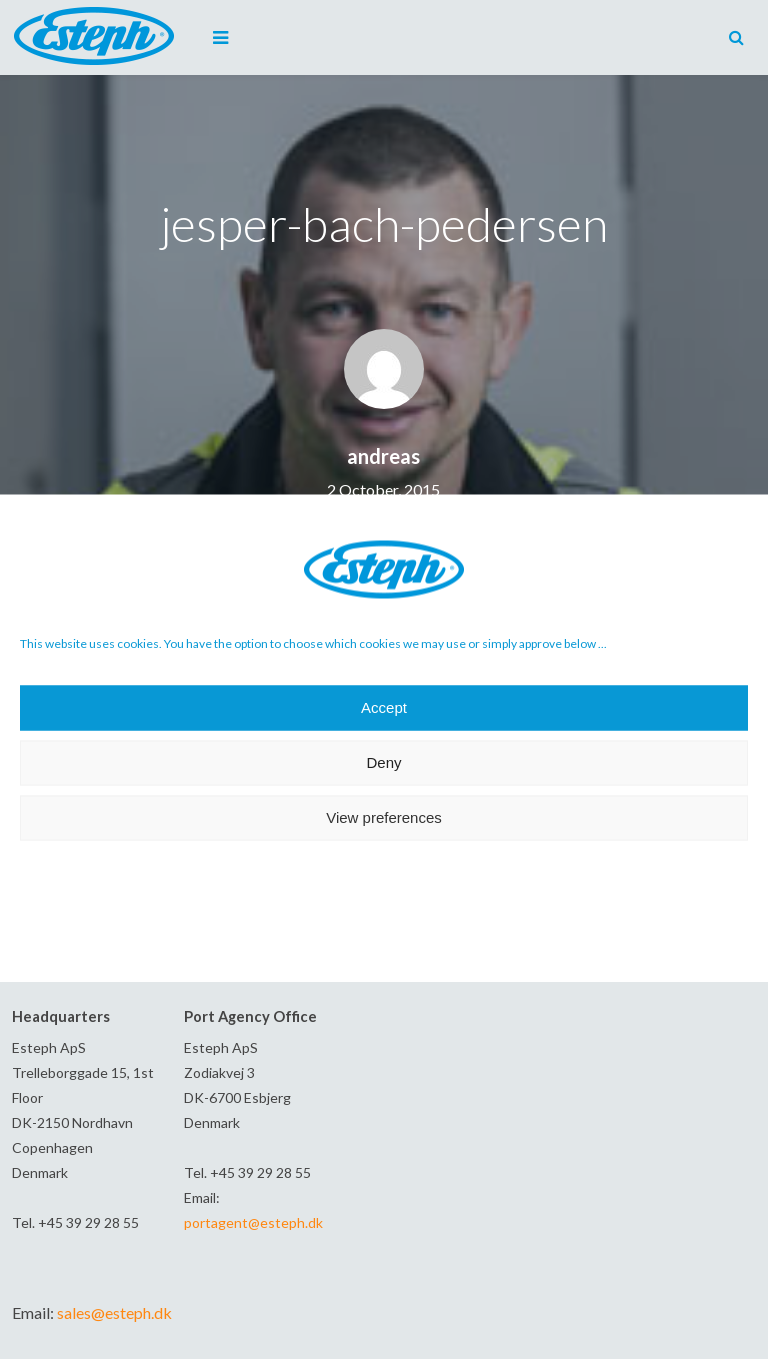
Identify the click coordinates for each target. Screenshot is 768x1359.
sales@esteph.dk (114, 1312)
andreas (383, 456)
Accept (384, 707)
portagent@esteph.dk (253, 1222)
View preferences (384, 817)
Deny (383, 762)
